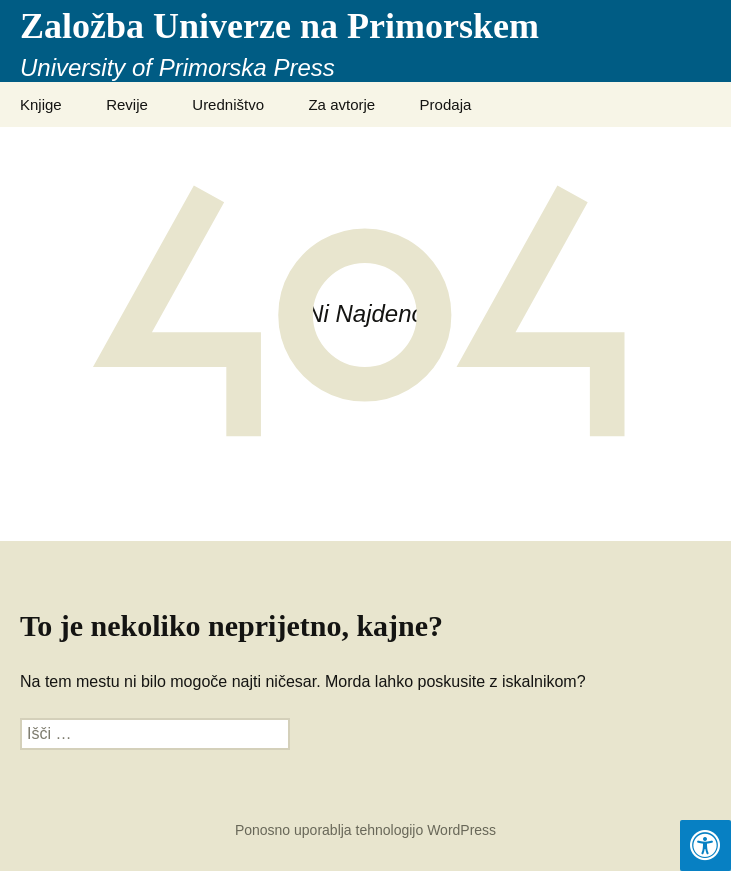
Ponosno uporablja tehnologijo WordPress (365, 830)
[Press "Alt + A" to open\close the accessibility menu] (705, 845)
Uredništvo (228, 104)
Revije (127, 104)
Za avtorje (341, 104)
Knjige (41, 104)
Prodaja (446, 104)
